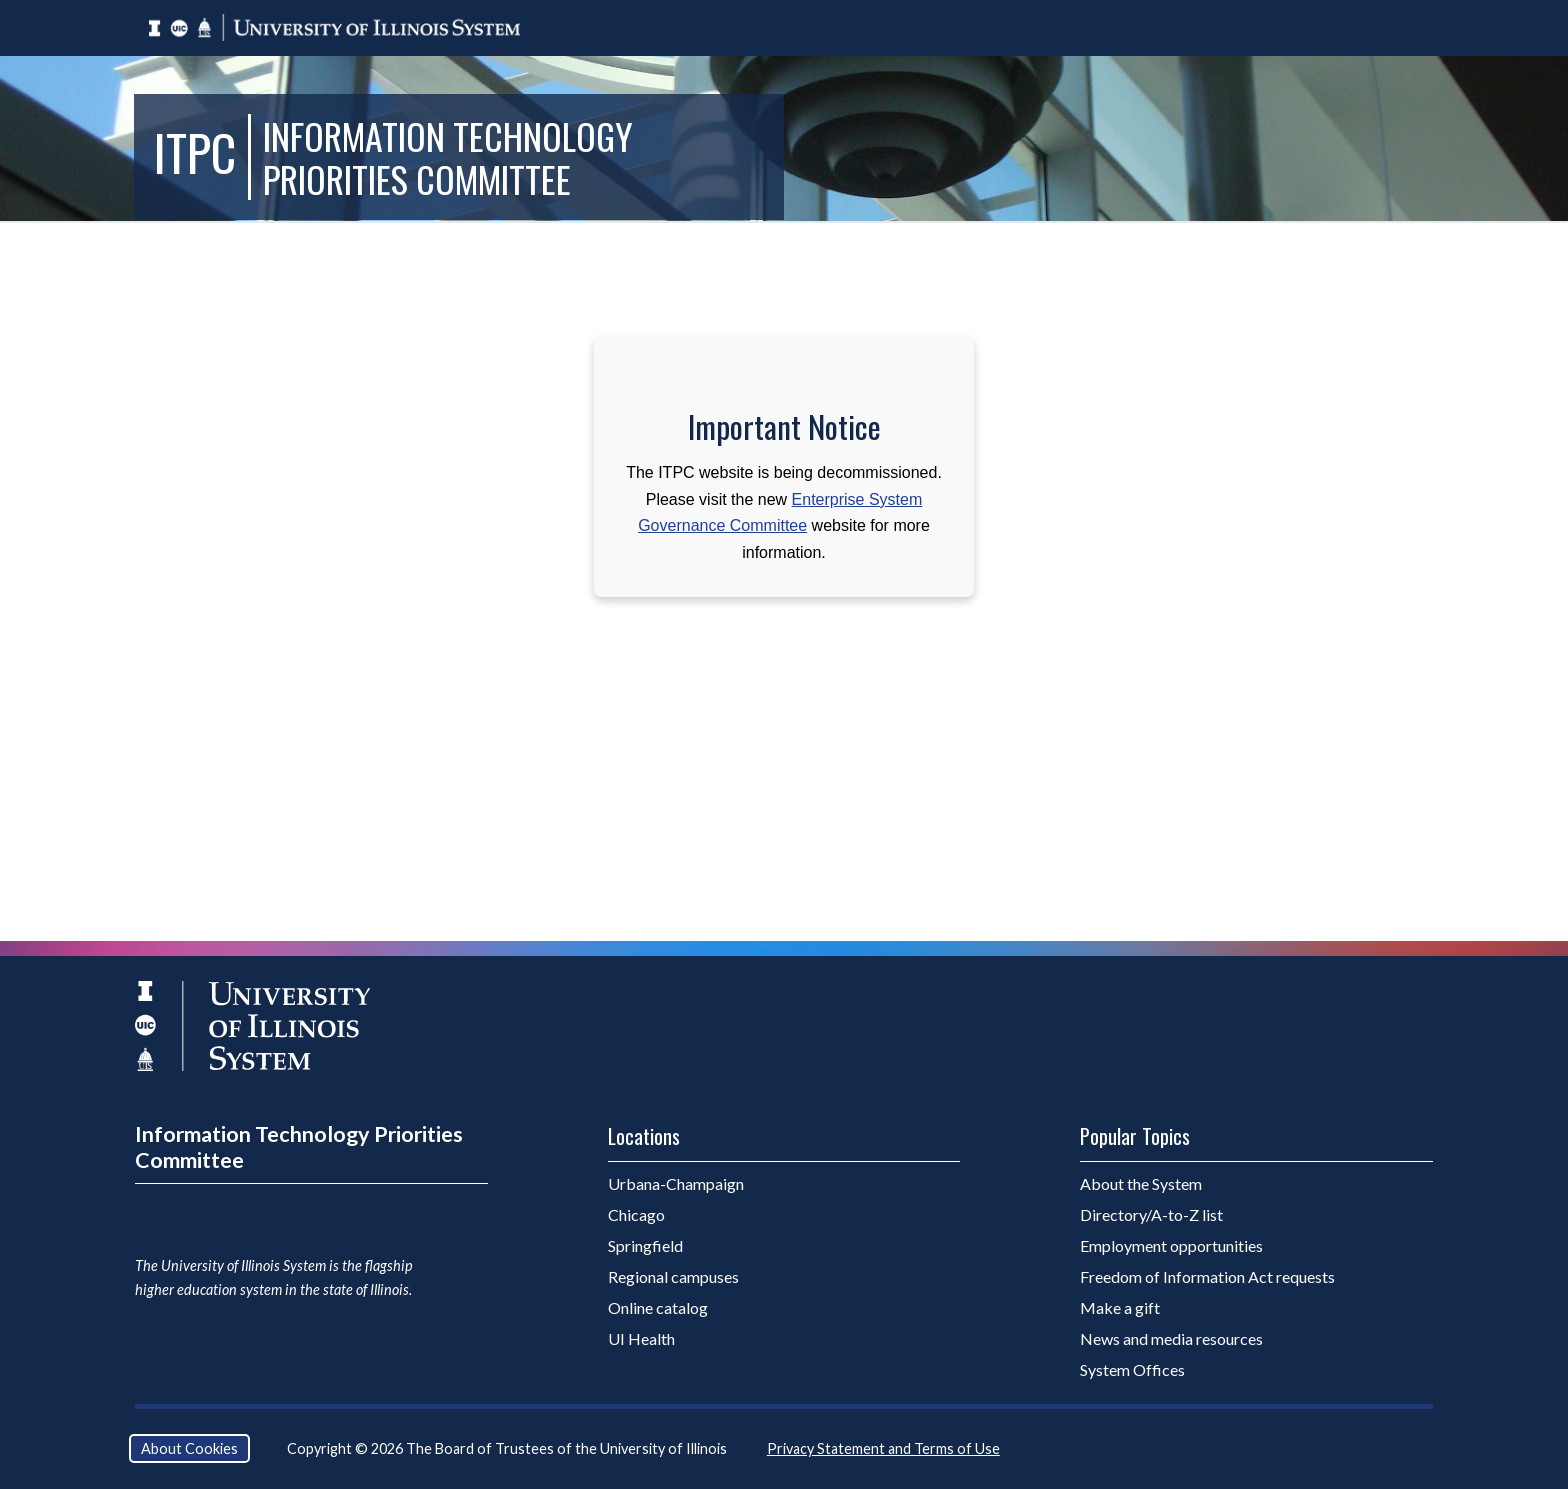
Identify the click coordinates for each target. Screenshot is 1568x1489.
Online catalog (658, 1307)
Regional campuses (673, 1276)
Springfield (645, 1245)
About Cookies (189, 1448)
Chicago (636, 1214)
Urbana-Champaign (676, 1183)
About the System (1141, 1183)
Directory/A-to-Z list (1151, 1214)
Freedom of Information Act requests (1207, 1276)
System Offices (1132, 1369)
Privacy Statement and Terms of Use (883, 1448)
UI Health (641, 1338)
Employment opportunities (1171, 1245)
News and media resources (1171, 1338)
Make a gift (1120, 1307)
